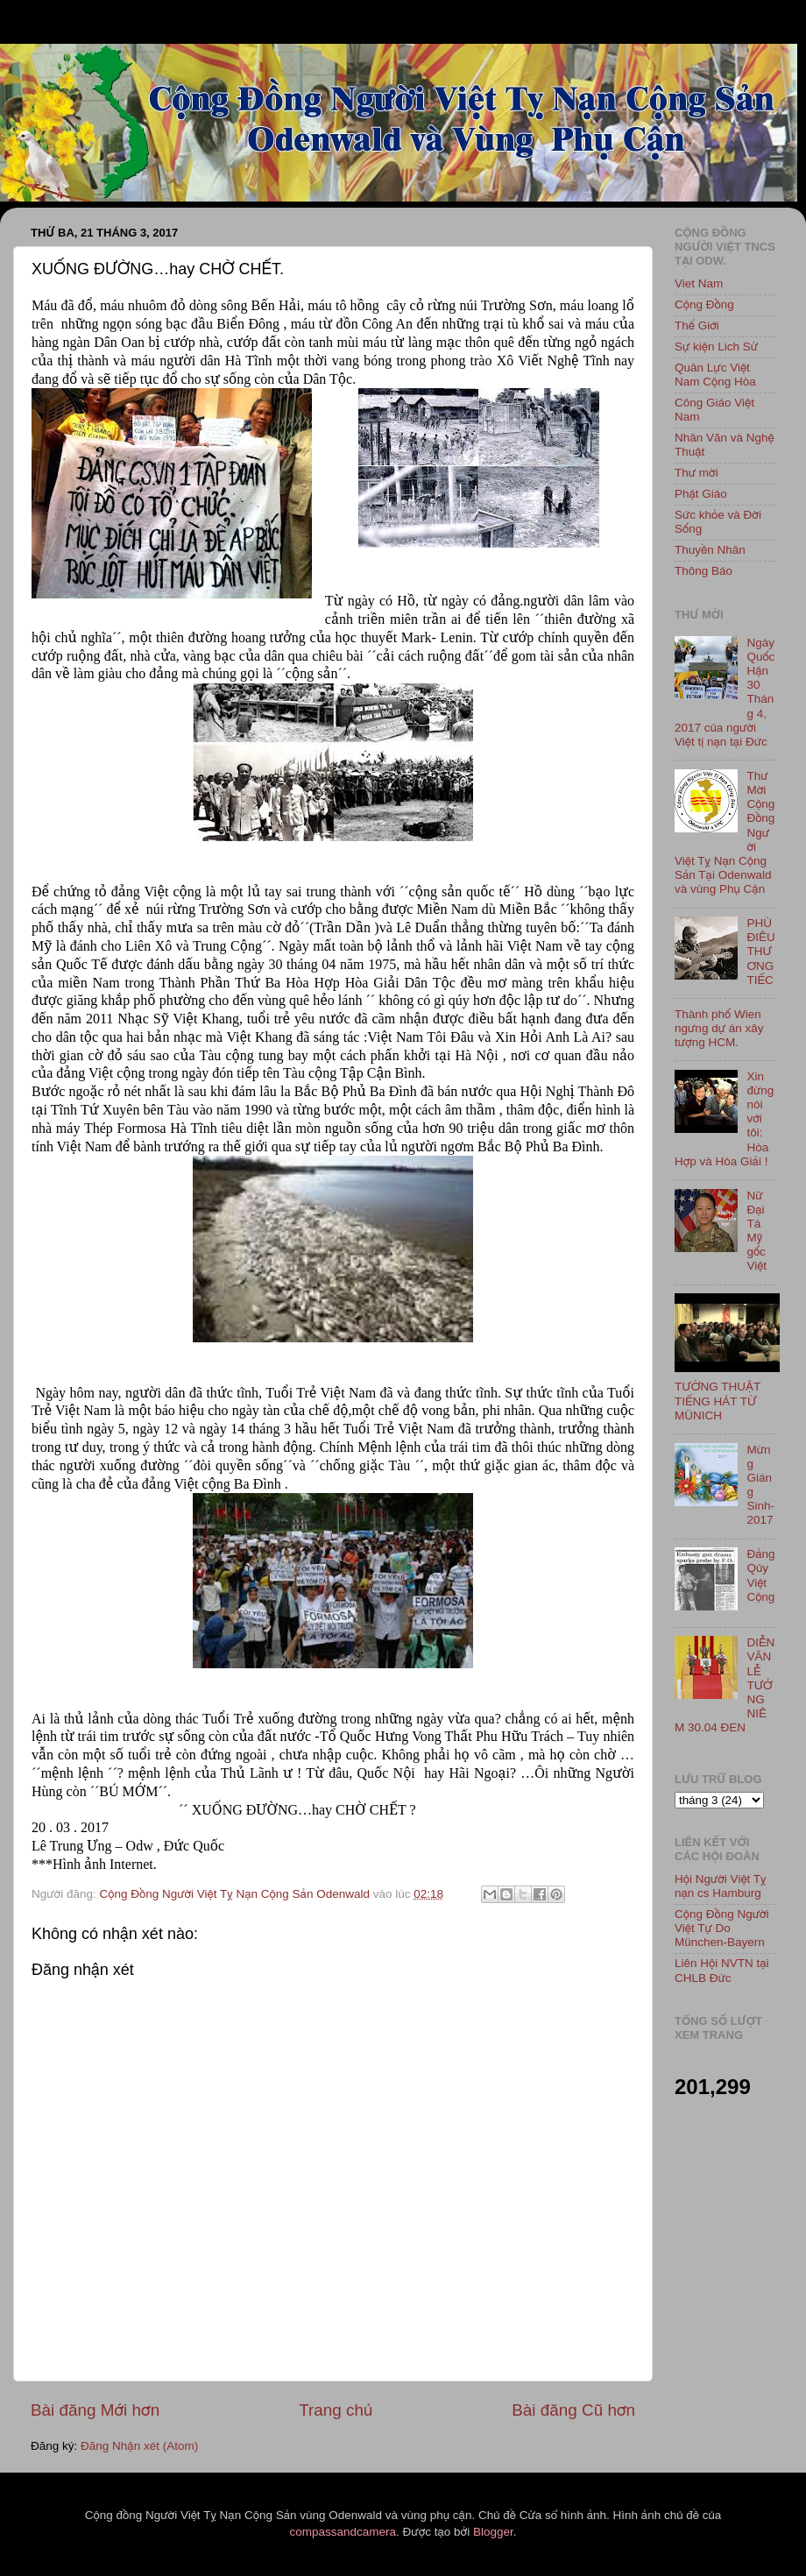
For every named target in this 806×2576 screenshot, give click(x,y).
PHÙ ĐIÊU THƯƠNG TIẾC (760, 951)
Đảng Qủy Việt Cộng (760, 1575)
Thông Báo (703, 570)
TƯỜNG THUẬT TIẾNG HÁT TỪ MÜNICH (717, 1400)
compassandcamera (343, 2531)
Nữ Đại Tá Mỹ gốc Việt (756, 1231)
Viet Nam (699, 283)
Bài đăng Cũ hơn (573, 2410)
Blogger (493, 2531)
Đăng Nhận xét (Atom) (139, 2445)
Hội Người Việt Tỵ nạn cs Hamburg (721, 1886)
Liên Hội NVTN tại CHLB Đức (722, 1970)
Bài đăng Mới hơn (95, 2410)
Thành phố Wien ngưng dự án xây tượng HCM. (719, 1028)
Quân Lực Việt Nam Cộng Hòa (715, 374)
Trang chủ (335, 2410)
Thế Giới (697, 325)
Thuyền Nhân (710, 549)
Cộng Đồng (704, 304)
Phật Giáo (701, 493)
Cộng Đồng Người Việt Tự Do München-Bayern (722, 1928)
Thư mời (696, 472)
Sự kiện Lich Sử (716, 346)
